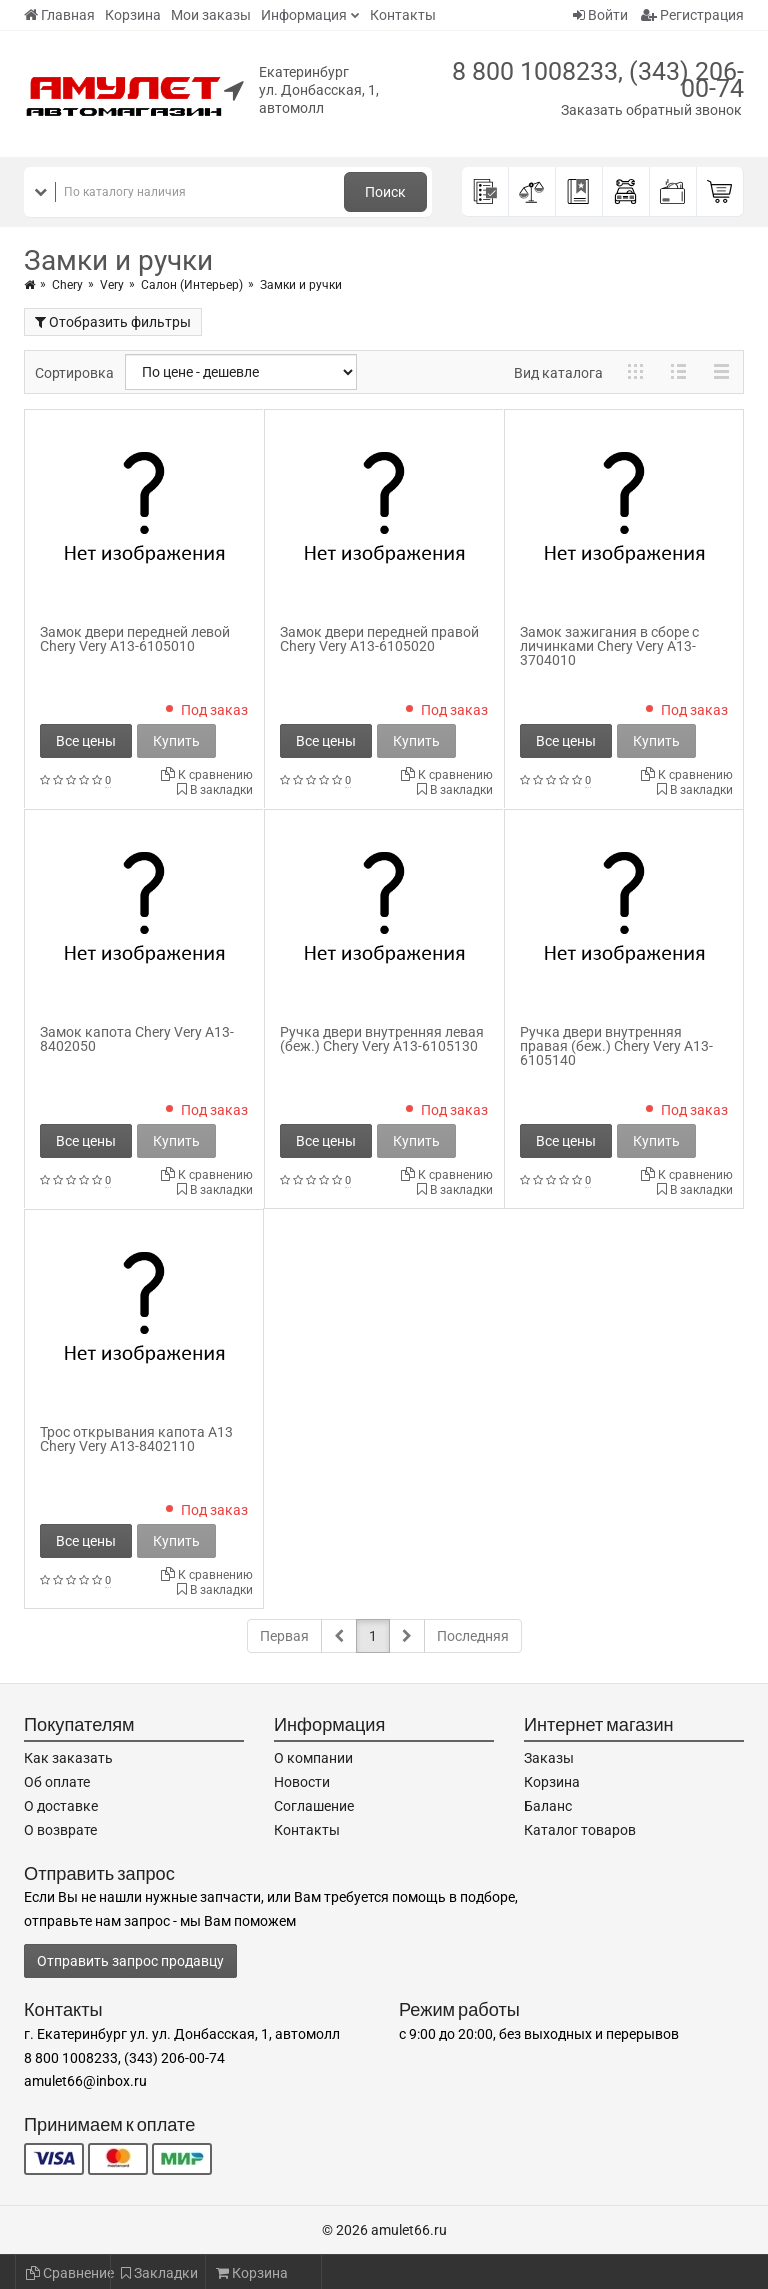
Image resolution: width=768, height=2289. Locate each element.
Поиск (385, 192)
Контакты (403, 15)
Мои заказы (211, 15)
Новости (302, 1782)
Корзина (133, 15)
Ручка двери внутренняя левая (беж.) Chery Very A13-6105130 (382, 1039)
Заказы (549, 1758)
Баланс (548, 1806)
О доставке (61, 1806)
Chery (67, 285)
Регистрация (692, 15)
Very (112, 285)
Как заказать (68, 1758)
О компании (313, 1758)
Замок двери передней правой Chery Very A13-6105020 (379, 639)
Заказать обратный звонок (651, 110)
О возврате (60, 1830)
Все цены (86, 741)
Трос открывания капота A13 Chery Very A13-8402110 (136, 1439)
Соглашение (314, 1806)
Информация (304, 15)
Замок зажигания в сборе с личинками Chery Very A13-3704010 (609, 646)
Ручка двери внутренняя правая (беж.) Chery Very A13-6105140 (616, 1046)
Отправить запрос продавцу (130, 1961)
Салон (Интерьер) (192, 285)
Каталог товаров (580, 1830)
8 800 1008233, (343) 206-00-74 (598, 80)
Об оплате (57, 1782)
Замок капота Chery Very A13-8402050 (137, 1039)
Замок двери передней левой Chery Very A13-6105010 (135, 639)
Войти (600, 15)
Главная (59, 15)
